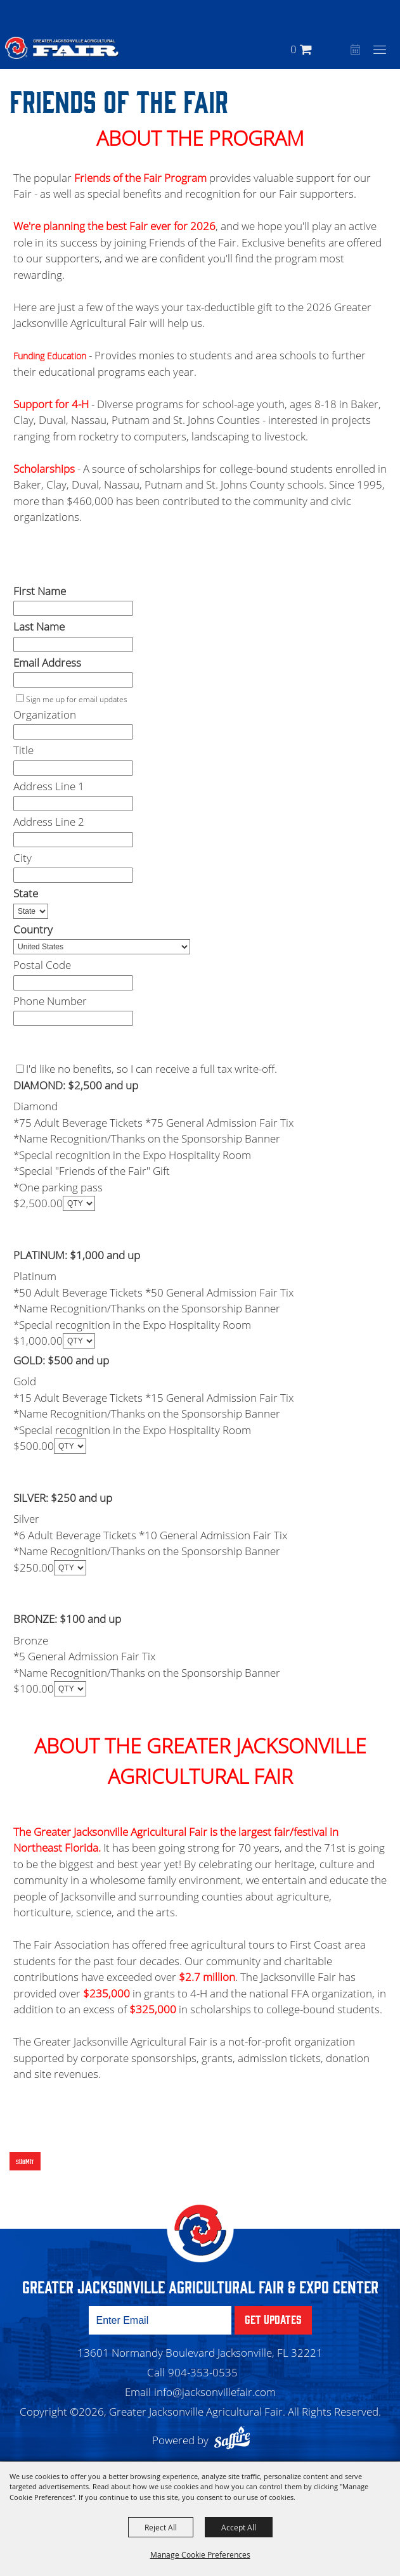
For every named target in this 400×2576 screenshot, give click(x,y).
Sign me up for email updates (76, 699)
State (25, 893)
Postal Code (42, 965)
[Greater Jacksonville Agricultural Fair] (62, 47)
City (22, 857)
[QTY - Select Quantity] (79, 1203)
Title (23, 750)
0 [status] (293, 49)
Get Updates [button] (273, 2319)
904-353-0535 (203, 2372)
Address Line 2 (48, 821)
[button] (337, 49)
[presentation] (102, 2119)
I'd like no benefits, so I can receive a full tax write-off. (151, 1068)
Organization (44, 714)
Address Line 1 (48, 786)
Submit (25, 2161)
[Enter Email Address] (160, 2320)
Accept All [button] (238, 2527)
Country (33, 929)
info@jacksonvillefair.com (215, 2392)
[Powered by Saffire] (235, 2440)
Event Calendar (354, 50)
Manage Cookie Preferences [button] (200, 2554)
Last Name (39, 626)
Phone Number (50, 1001)
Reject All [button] (161, 2527)
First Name (39, 591)
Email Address (47, 662)
